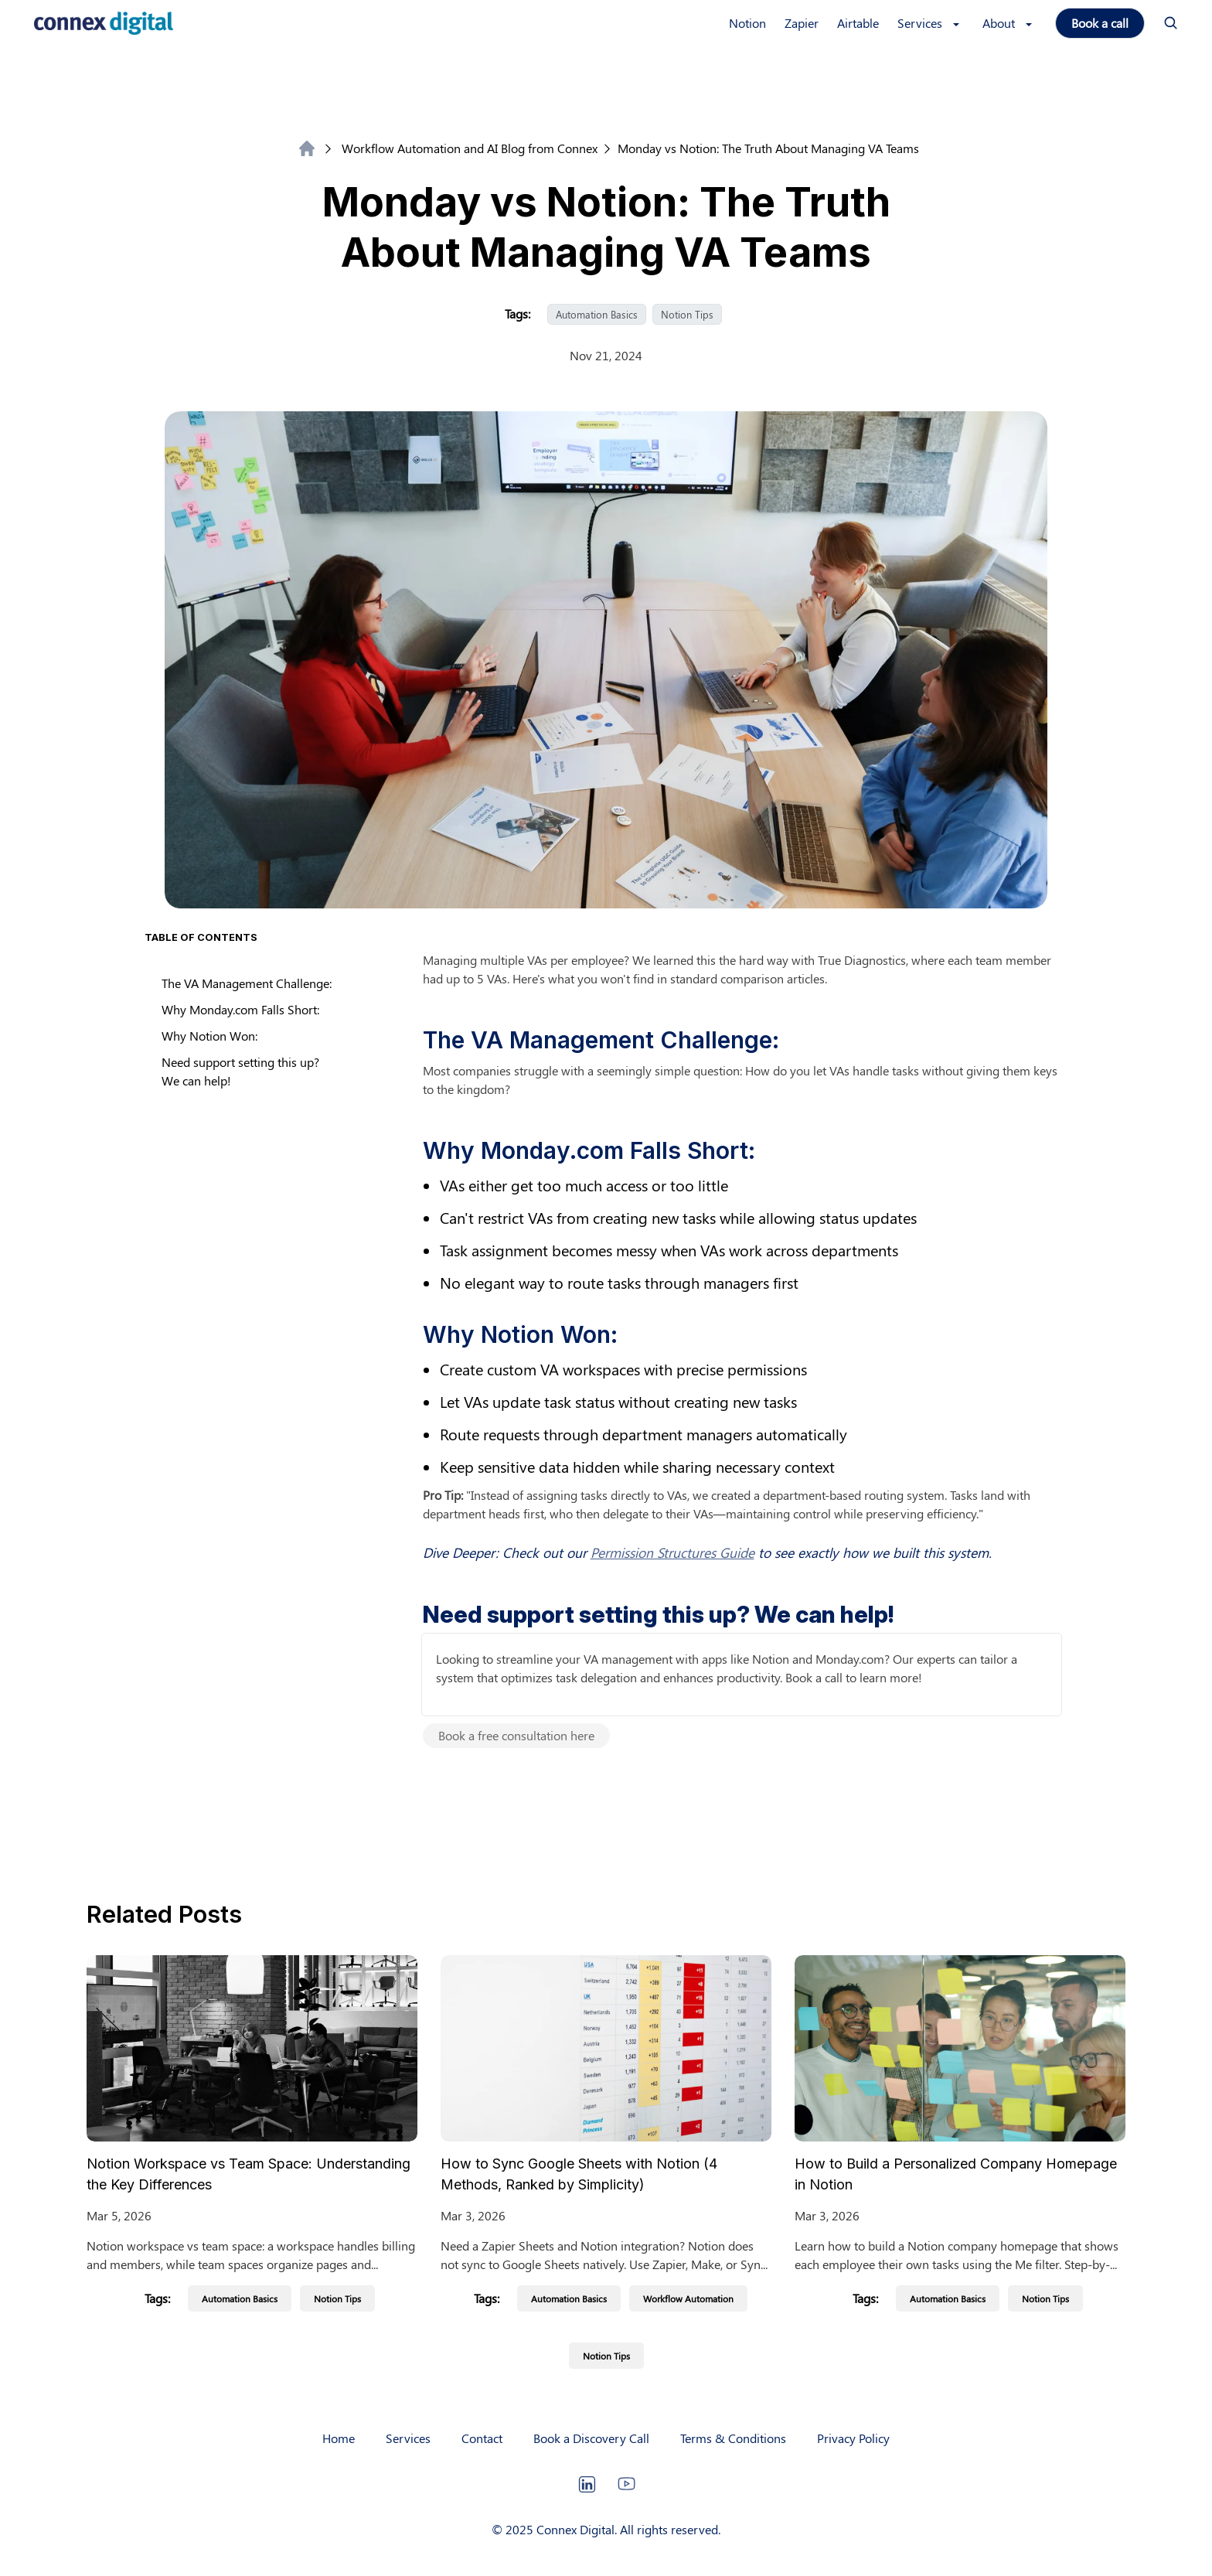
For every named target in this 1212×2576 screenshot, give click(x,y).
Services (408, 2438)
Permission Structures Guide (672, 1552)
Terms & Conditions (733, 2438)
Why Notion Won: (209, 1035)
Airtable (858, 23)
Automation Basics (597, 314)
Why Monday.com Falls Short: (240, 1009)
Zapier (802, 23)
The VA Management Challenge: (247, 983)
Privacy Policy (853, 2438)
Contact (481, 2438)
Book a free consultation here (516, 1735)
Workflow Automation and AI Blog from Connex (461, 148)
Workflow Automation (688, 2298)
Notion (747, 23)
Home (338, 2438)
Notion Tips (687, 314)
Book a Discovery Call (591, 2438)
